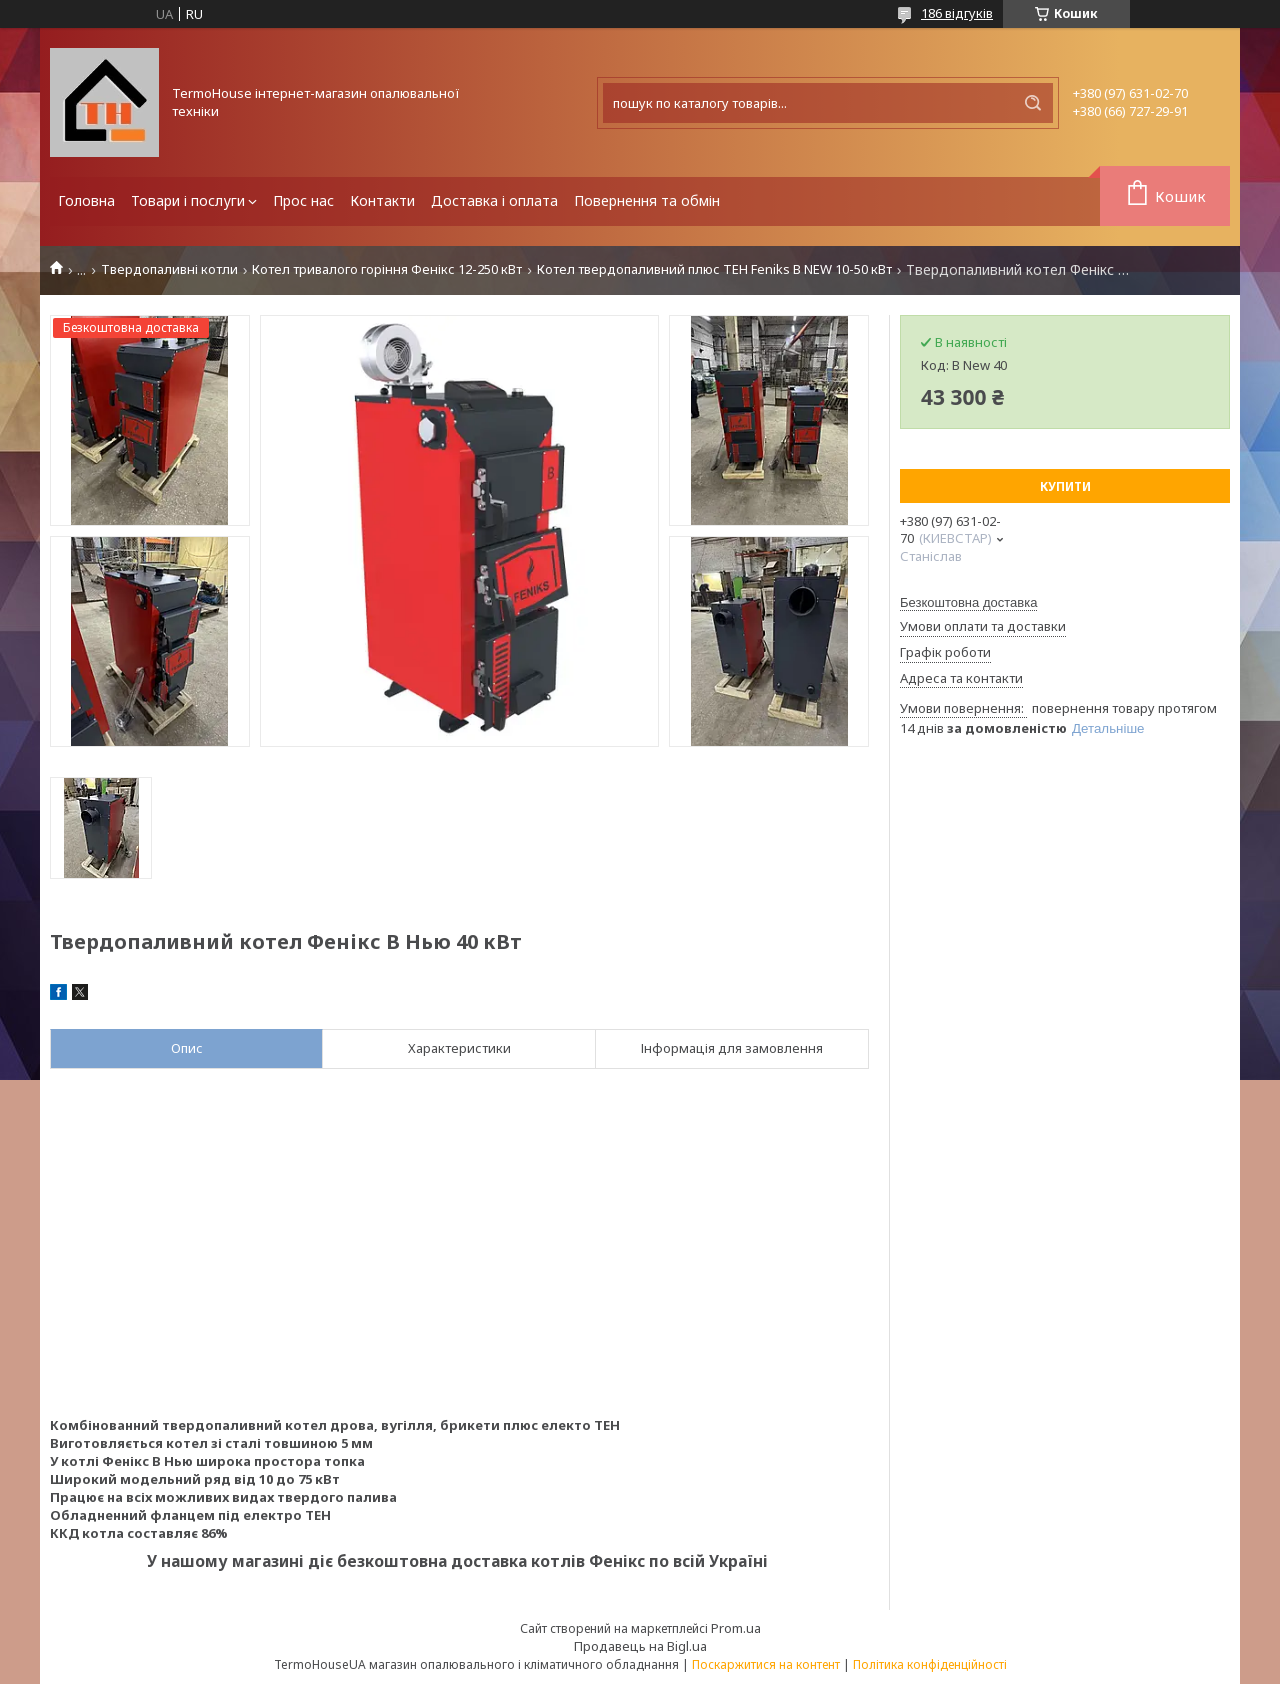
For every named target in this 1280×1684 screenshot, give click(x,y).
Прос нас (303, 200)
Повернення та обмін (647, 200)
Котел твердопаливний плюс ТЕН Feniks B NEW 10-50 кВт (714, 269)
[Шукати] (1033, 103)
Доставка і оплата (494, 200)
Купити (1065, 486)
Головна (86, 200)
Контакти (382, 200)
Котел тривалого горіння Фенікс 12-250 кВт (387, 269)
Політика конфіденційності (930, 1664)
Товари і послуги (188, 200)
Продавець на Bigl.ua (640, 1646)
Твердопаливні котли (169, 269)
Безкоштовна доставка (968, 602)
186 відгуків (957, 13)
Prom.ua (736, 1628)
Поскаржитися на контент (766, 1664)
